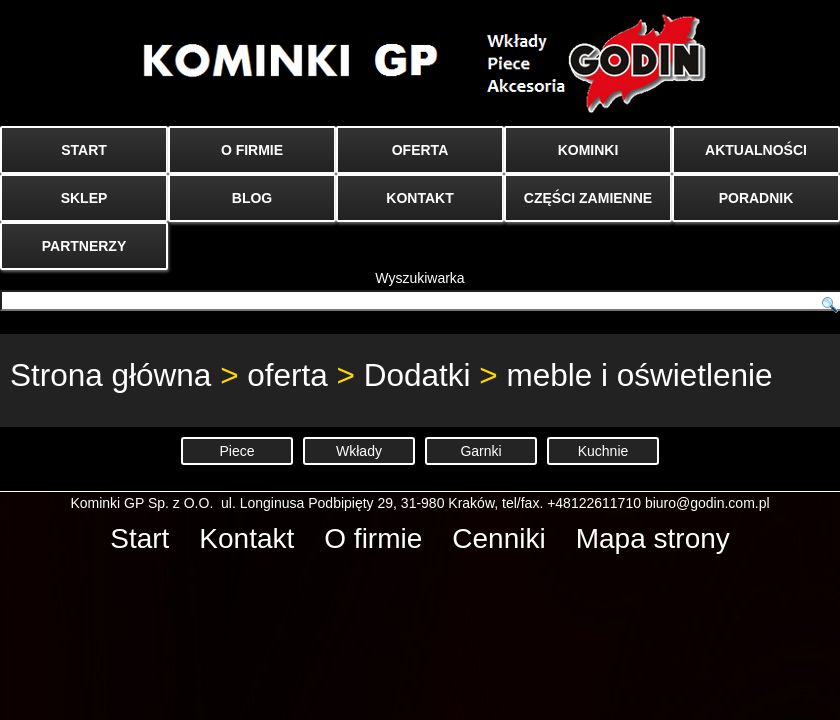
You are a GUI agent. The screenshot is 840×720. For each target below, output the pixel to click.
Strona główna (110, 375)
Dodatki (417, 375)
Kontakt (246, 538)
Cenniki (498, 538)
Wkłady (359, 451)
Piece (236, 451)
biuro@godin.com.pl (707, 503)
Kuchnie (603, 451)
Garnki (480, 451)
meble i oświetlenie (639, 375)
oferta (287, 375)
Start (139, 538)
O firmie (373, 538)
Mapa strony (653, 538)
